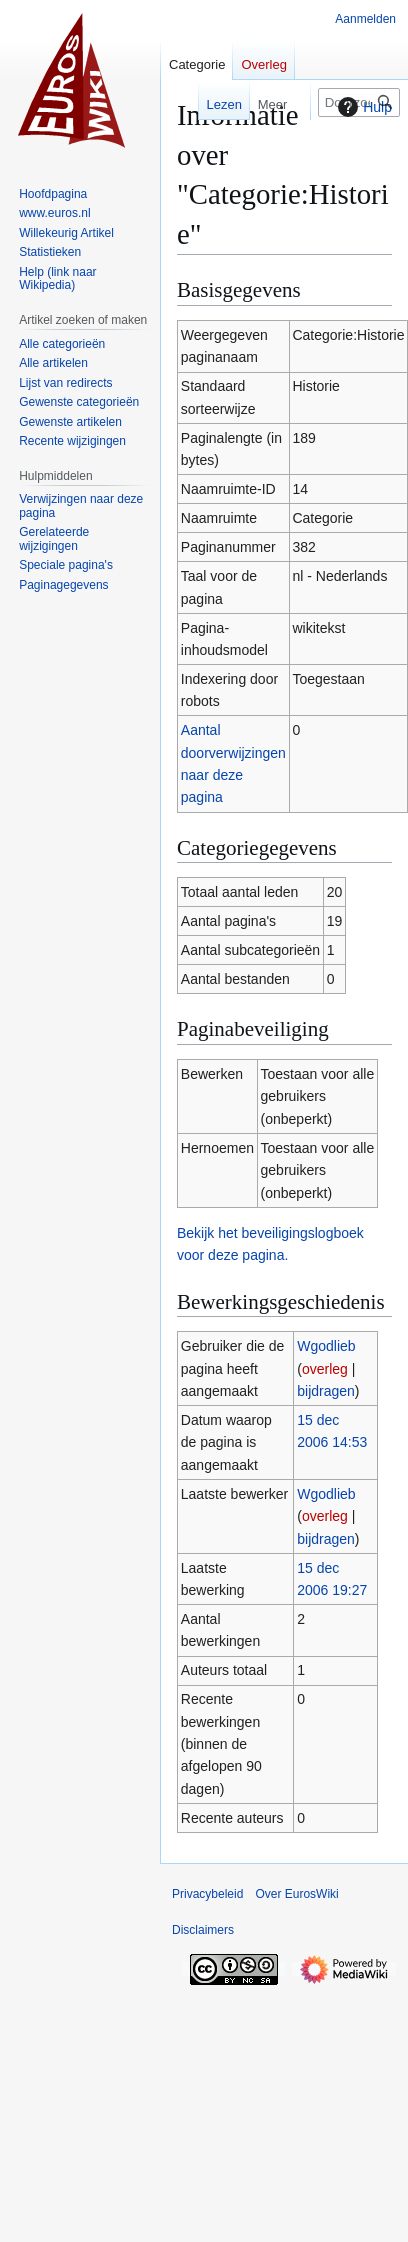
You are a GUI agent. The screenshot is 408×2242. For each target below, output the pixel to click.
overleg (325, 1369)
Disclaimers (203, 1930)
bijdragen (326, 1391)
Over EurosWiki (296, 1894)
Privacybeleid (207, 1894)
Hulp (362, 107)
